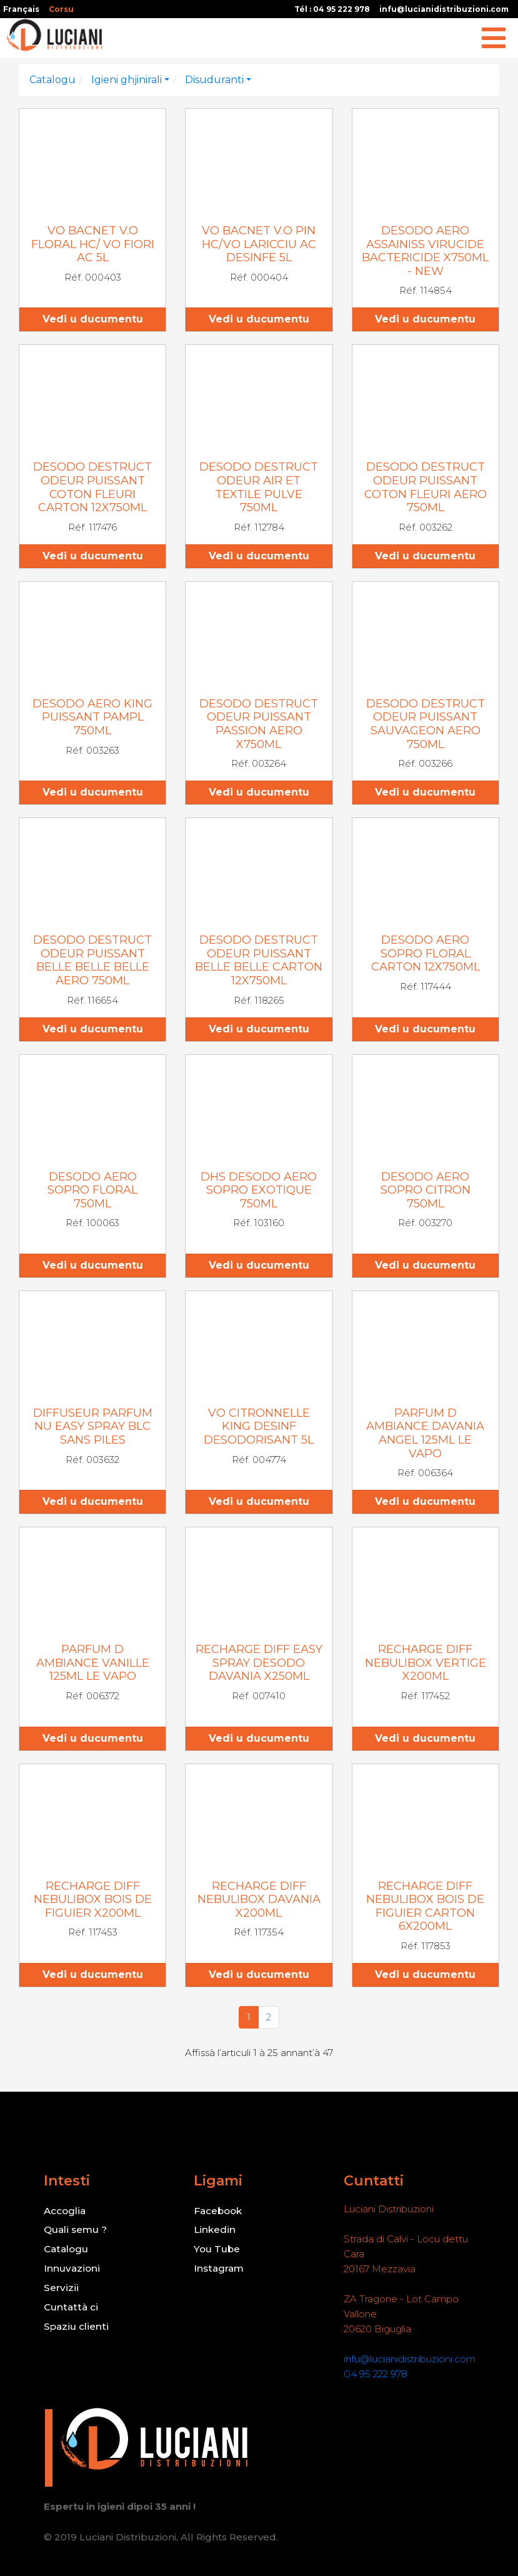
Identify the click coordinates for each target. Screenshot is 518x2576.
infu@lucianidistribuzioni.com (444, 9)
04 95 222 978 (375, 2374)
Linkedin (214, 2229)
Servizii (60, 2286)
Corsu (61, 9)
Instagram (219, 2267)
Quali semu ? (76, 2229)
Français (21, 9)
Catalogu (52, 80)
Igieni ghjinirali (126, 80)
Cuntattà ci (70, 2304)
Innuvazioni (71, 2267)
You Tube (217, 2248)
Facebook (218, 2211)
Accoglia (65, 2211)
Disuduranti (214, 80)
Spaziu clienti (75, 2323)
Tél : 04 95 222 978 (332, 9)
